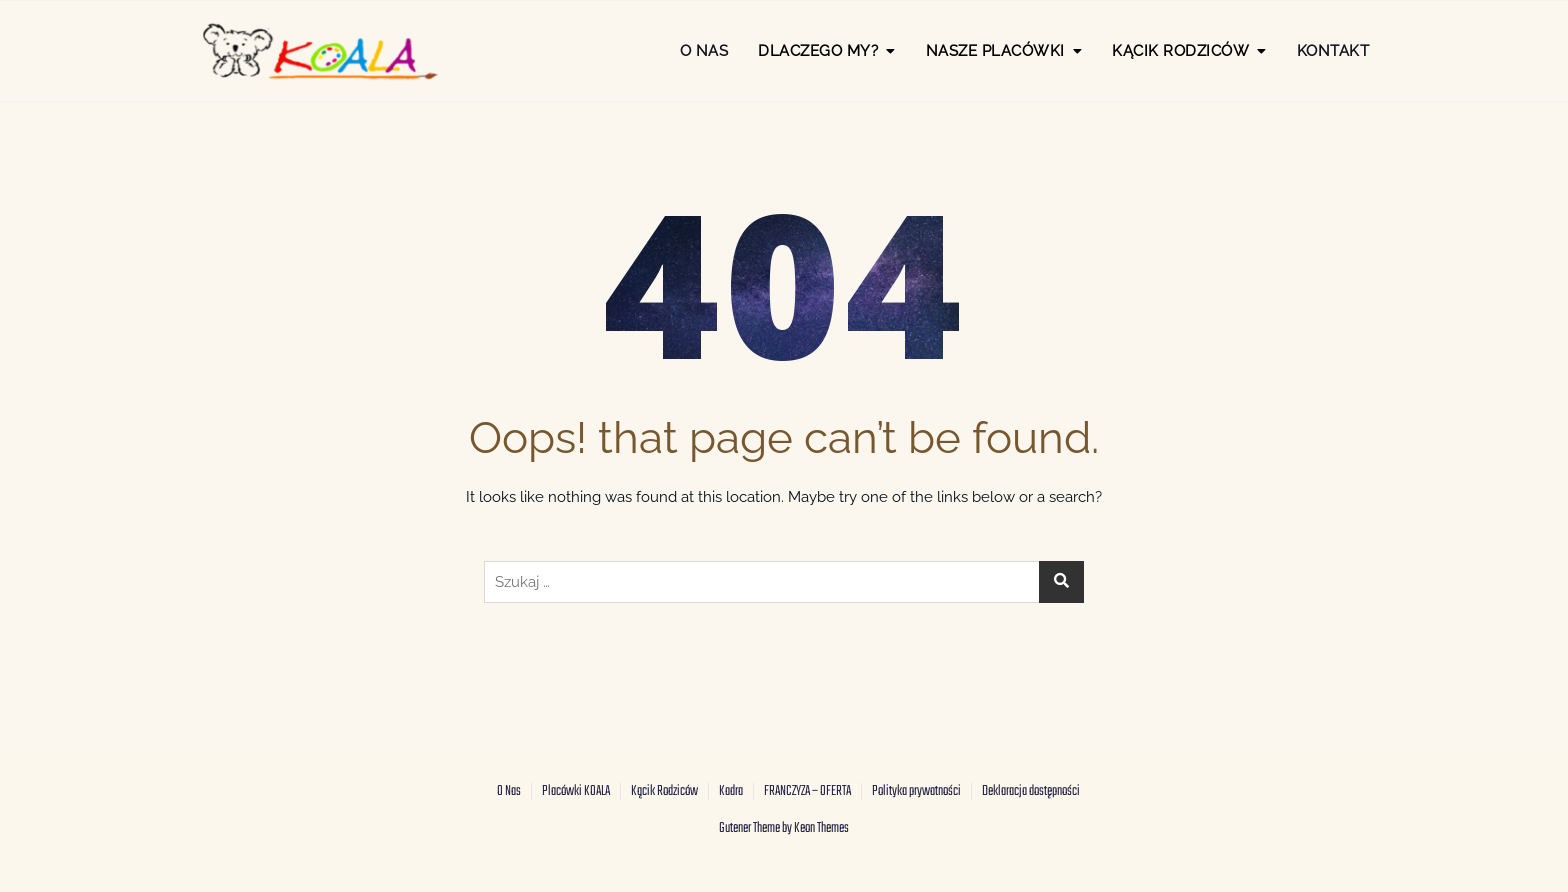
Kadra (731, 791)
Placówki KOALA (576, 791)
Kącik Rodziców (664, 791)
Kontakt (1333, 51)
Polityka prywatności (916, 791)
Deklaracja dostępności (1031, 791)
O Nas (704, 51)
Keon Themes (821, 828)
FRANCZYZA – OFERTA (807, 791)
